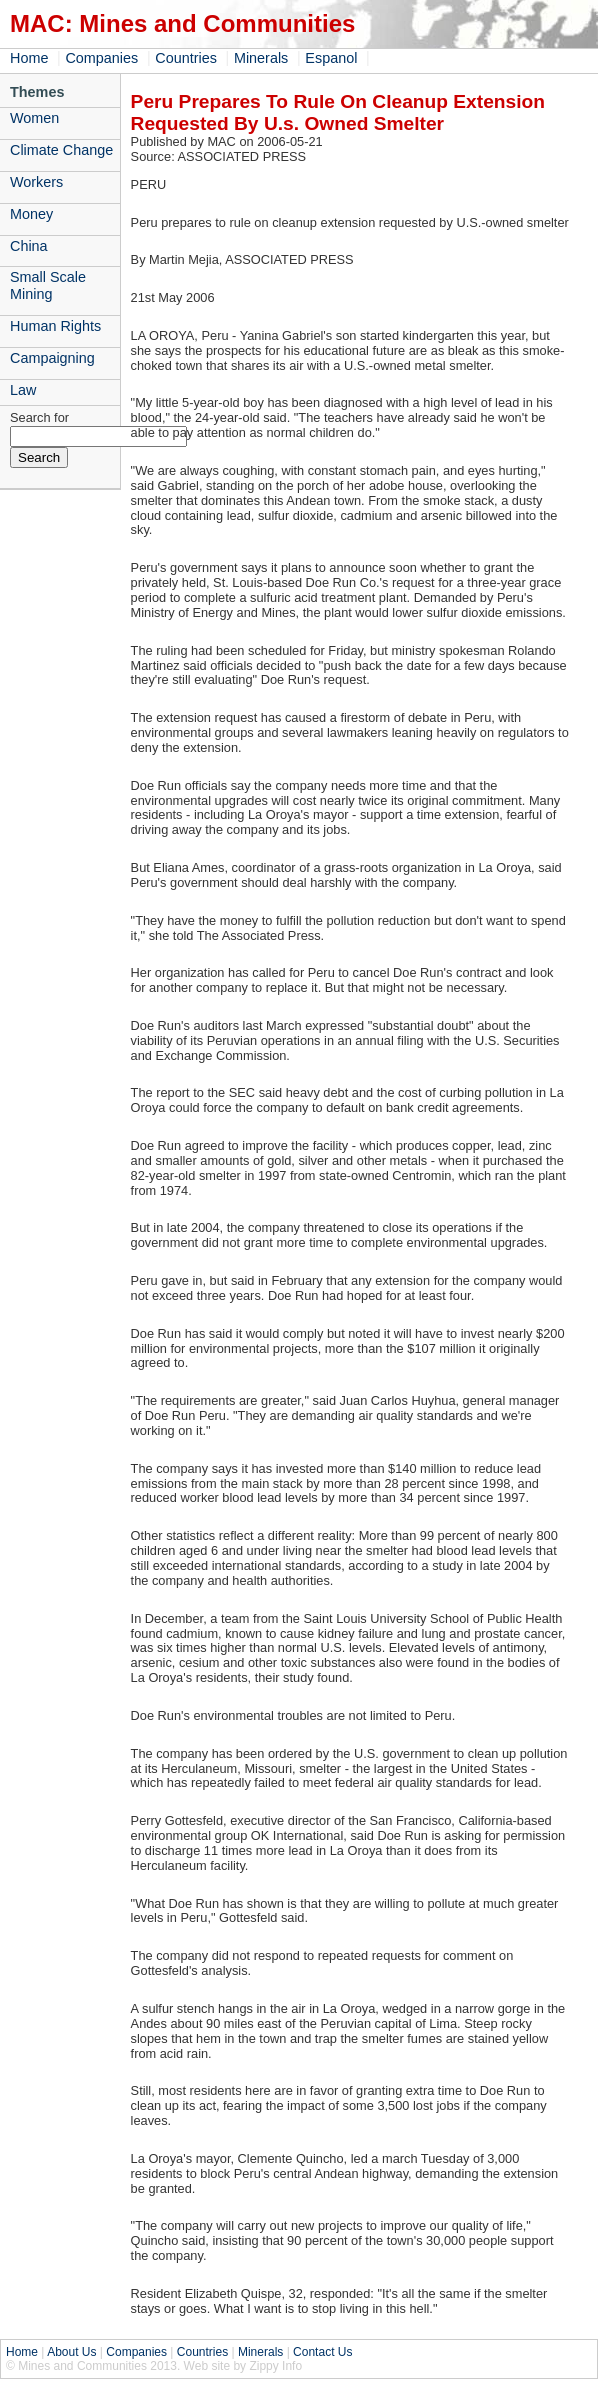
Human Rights (55, 326)
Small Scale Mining (48, 285)
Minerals (261, 58)
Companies (101, 58)
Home (29, 58)
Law (23, 390)
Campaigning (52, 358)
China (29, 246)
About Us (71, 2352)
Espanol (331, 58)
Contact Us (322, 2352)
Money (31, 214)
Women (34, 118)
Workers (36, 182)
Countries (186, 58)
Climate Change (61, 150)
